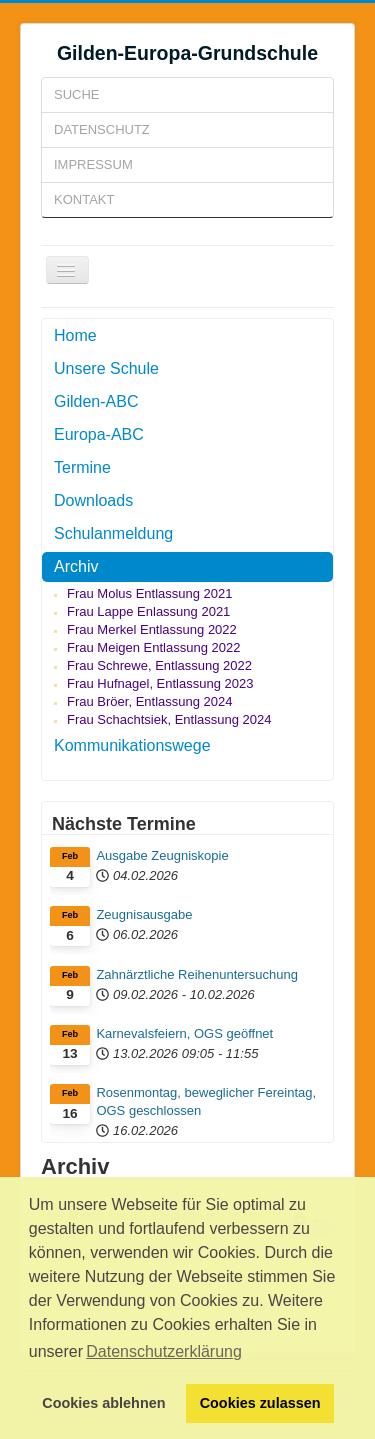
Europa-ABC (99, 434)
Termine (82, 467)
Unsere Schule (106, 368)
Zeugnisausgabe (144, 914)
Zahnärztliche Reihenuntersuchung (197, 974)
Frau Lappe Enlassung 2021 (148, 611)
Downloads (93, 500)
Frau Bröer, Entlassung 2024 (150, 701)
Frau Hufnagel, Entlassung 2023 (160, 683)
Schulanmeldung (113, 533)
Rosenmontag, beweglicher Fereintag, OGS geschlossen (206, 1101)
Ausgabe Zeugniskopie (162, 855)
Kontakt (84, 199)
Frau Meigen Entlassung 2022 (153, 647)
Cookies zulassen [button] (260, 1403)
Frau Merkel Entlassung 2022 (152, 629)
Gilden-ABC (96, 401)
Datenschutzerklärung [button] (164, 1351)
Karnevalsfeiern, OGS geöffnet (184, 1033)
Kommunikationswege (132, 745)
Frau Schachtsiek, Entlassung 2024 (169, 719)
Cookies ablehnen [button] (103, 1403)
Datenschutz (102, 129)
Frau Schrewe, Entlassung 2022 (159, 665)
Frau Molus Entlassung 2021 (149, 593)
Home (75, 335)
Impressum (93, 164)
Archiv (76, 566)
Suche (77, 94)
